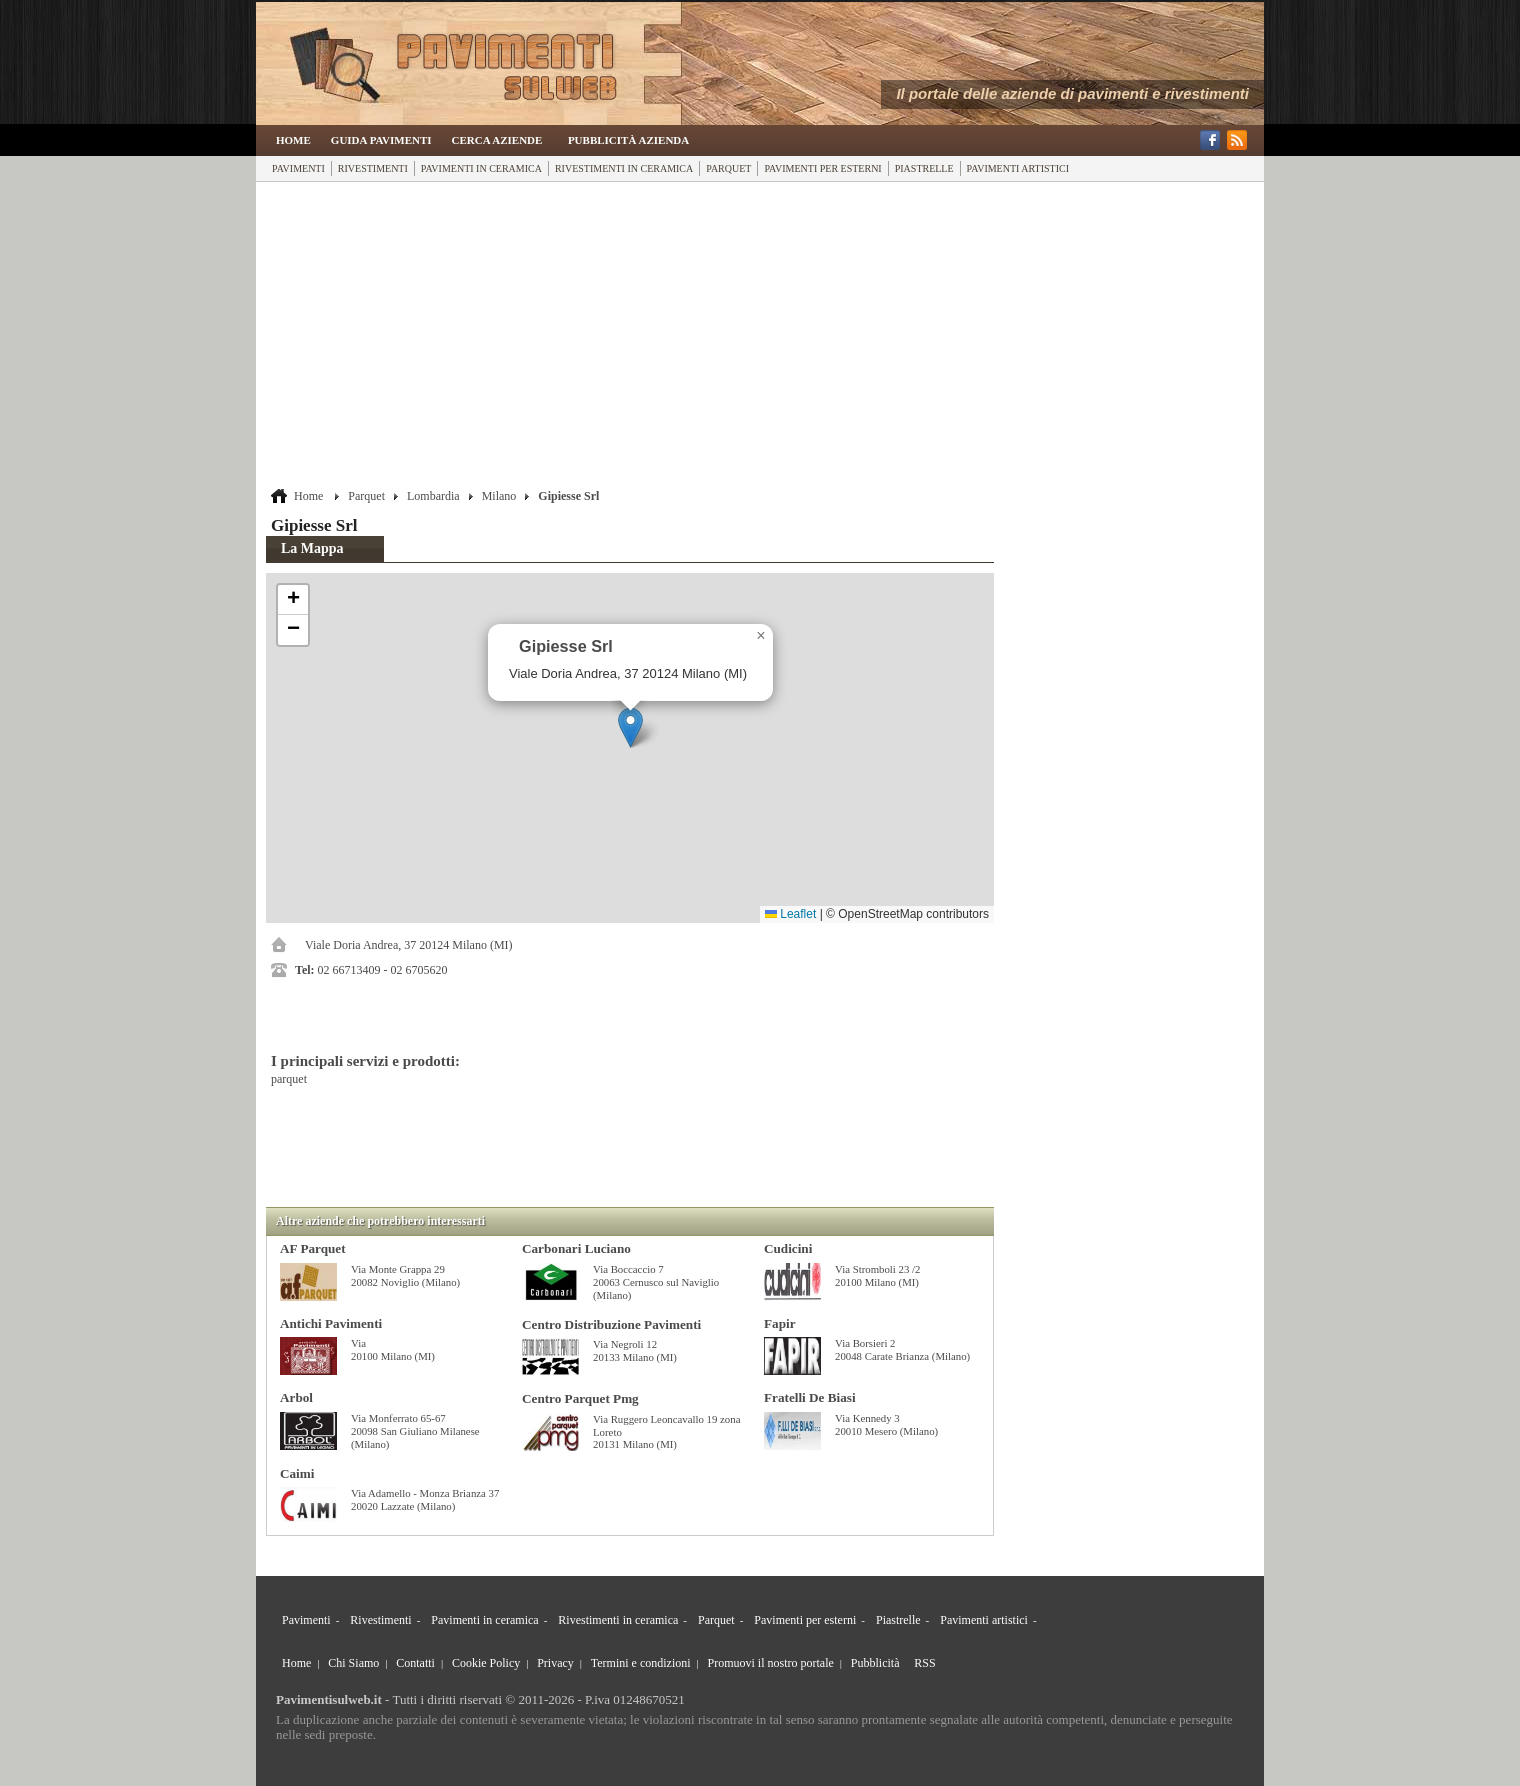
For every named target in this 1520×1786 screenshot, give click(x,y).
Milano (499, 496)
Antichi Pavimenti (331, 1323)
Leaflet (790, 914)
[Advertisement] (630, 337)
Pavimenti (298, 168)
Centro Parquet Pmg (580, 1398)
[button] (630, 727)
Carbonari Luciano (576, 1248)
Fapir (780, 1323)
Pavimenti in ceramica (481, 168)
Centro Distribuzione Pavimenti (611, 1324)
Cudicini (788, 1248)
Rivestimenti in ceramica (624, 168)
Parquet (728, 168)
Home (293, 140)
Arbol (296, 1397)
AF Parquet (313, 1248)
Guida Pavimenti (381, 140)
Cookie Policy (486, 1663)
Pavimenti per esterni (822, 168)
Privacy (555, 1663)
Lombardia (433, 496)
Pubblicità (875, 1663)
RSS (924, 1663)
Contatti (415, 1663)
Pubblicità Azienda (628, 140)
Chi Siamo (353, 1663)
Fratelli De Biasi (810, 1397)
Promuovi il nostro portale (771, 1663)
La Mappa (312, 548)
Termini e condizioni (641, 1663)
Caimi (297, 1473)
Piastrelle (924, 168)
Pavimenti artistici (1018, 168)
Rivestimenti (373, 168)
